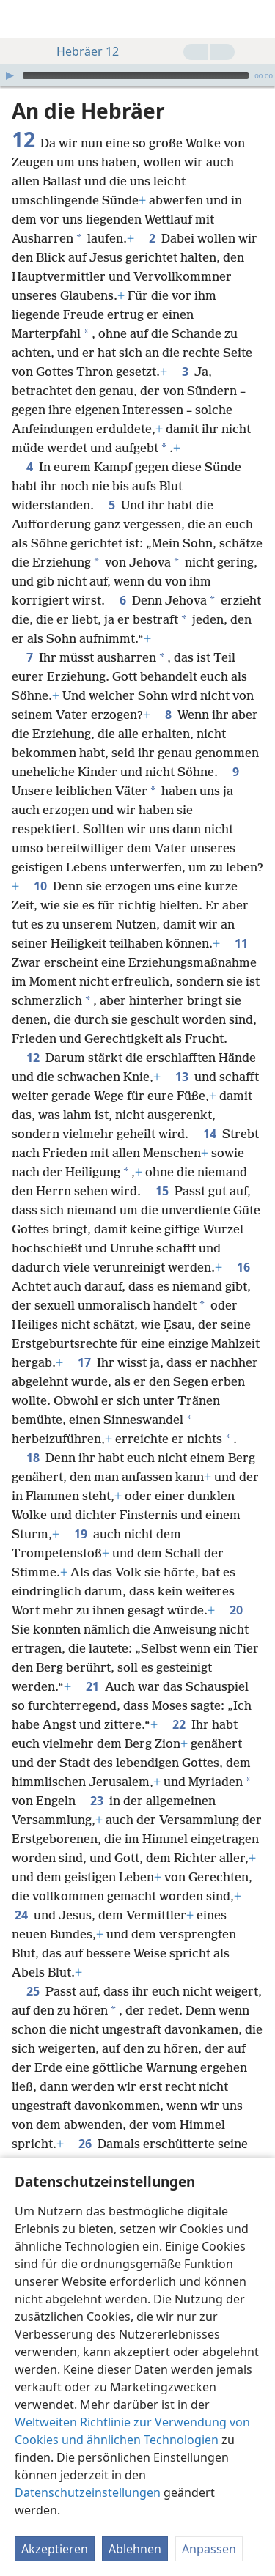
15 (162, 1191)
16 (243, 1267)
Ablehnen (135, 2549)
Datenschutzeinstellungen (88, 2492)
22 (178, 1724)
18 (33, 1458)
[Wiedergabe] (9, 75)
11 (241, 943)
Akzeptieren (54, 2549)
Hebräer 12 (80, 51)
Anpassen (209, 2549)
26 (85, 2144)
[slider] (136, 75)
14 (209, 1134)
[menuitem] (22, 19)
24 (21, 1915)
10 (40, 886)
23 (96, 1801)
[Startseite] (22, 19)
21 (92, 1686)
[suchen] (256, 19)
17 (84, 1362)
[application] (137, 75)
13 (181, 1077)
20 (236, 1610)
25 (33, 1991)
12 (33, 1057)
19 (80, 1534)
